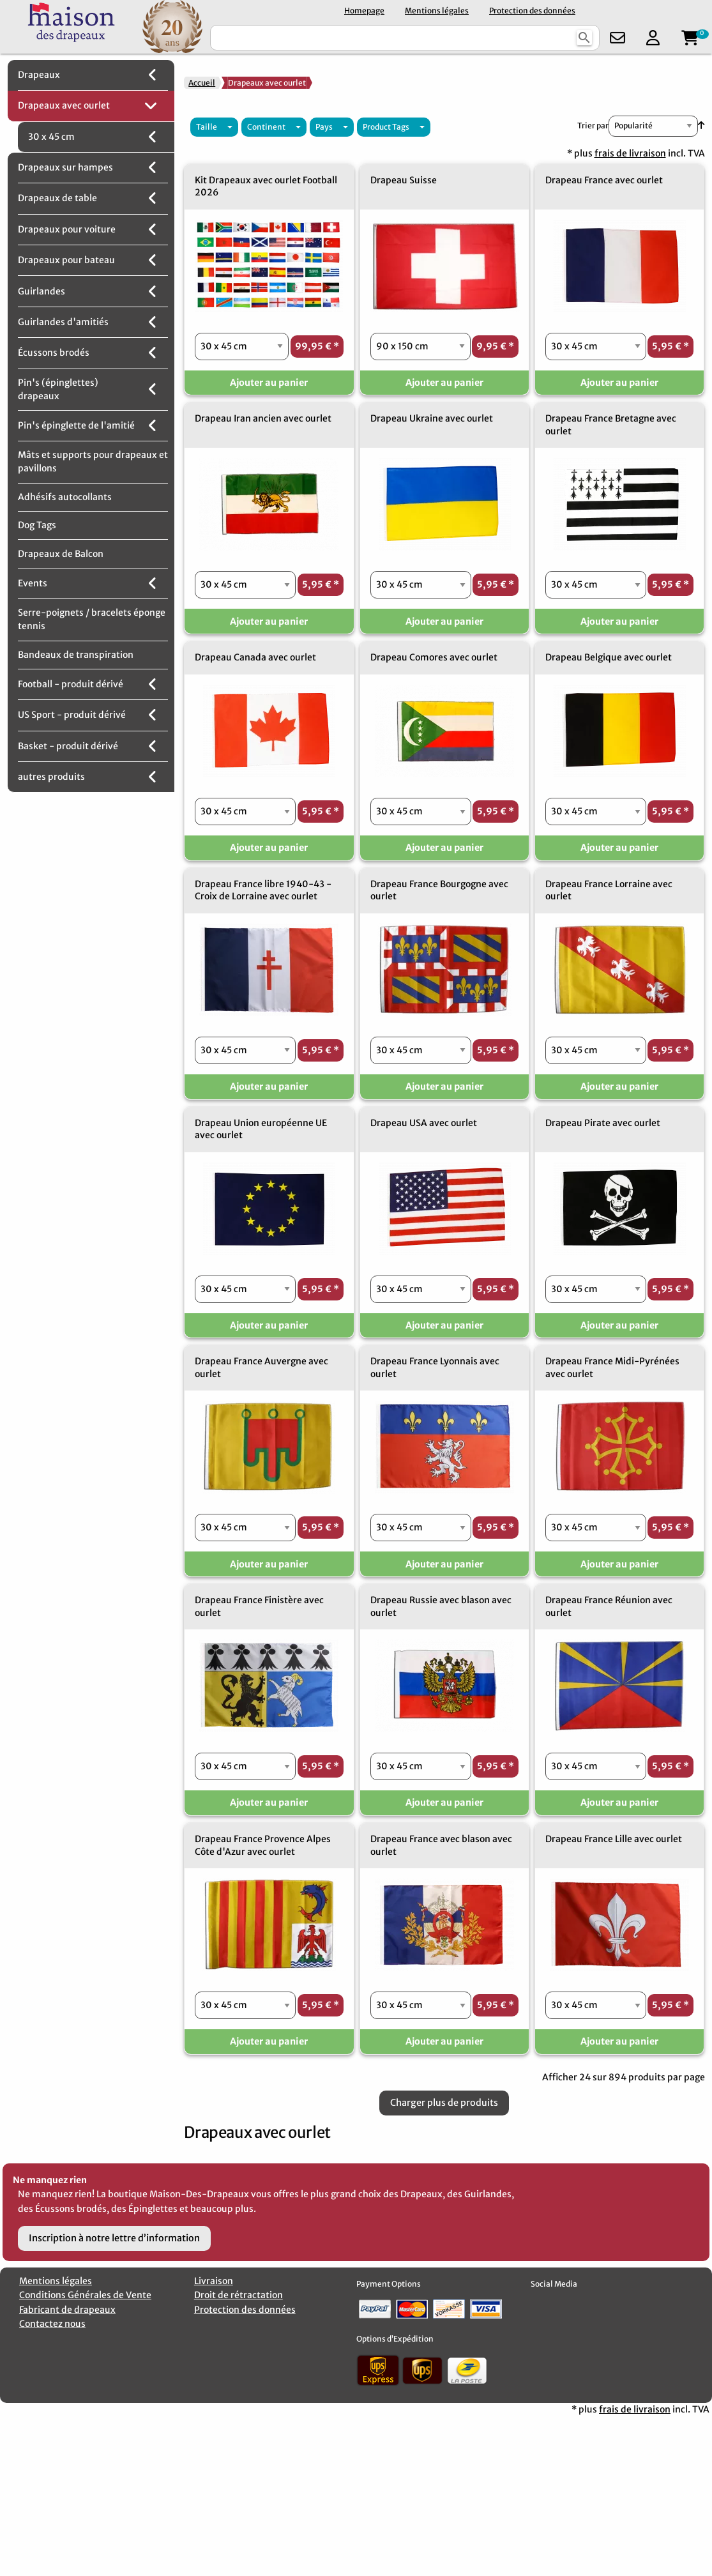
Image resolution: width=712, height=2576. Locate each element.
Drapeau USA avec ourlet (423, 1123)
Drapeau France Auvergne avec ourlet (261, 1367)
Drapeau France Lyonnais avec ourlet (434, 1367)
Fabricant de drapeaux (67, 2309)
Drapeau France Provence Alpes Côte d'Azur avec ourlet (263, 1845)
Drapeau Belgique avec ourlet (608, 657)
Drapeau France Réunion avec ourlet (608, 1606)
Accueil (201, 83)
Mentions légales (437, 10)
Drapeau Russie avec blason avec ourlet (440, 1606)
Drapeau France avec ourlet (604, 180)
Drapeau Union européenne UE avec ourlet (261, 1129)
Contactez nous (52, 2323)
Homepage (364, 10)
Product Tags (386, 127)
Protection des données (532, 10)
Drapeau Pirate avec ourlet (602, 1123)
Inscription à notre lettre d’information (114, 2238)
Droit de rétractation (238, 2295)
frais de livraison (630, 153)
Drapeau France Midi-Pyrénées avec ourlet (612, 1367)
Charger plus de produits (444, 2102)
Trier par (593, 125)
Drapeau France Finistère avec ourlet (259, 1606)
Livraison (213, 2281)
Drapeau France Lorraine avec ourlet (608, 890)
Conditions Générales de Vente (85, 2295)
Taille (206, 127)
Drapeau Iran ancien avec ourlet (263, 418)
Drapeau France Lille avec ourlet (613, 1839)
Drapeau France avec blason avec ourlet (441, 1845)
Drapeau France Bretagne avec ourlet (610, 425)
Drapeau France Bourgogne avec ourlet (439, 890)
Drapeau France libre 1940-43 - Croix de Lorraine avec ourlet (263, 890)
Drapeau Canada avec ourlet (255, 657)
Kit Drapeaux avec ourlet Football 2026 (266, 186)
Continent (266, 127)
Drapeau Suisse (403, 180)
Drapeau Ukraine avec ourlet (431, 418)
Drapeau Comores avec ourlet (433, 657)
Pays (324, 127)
